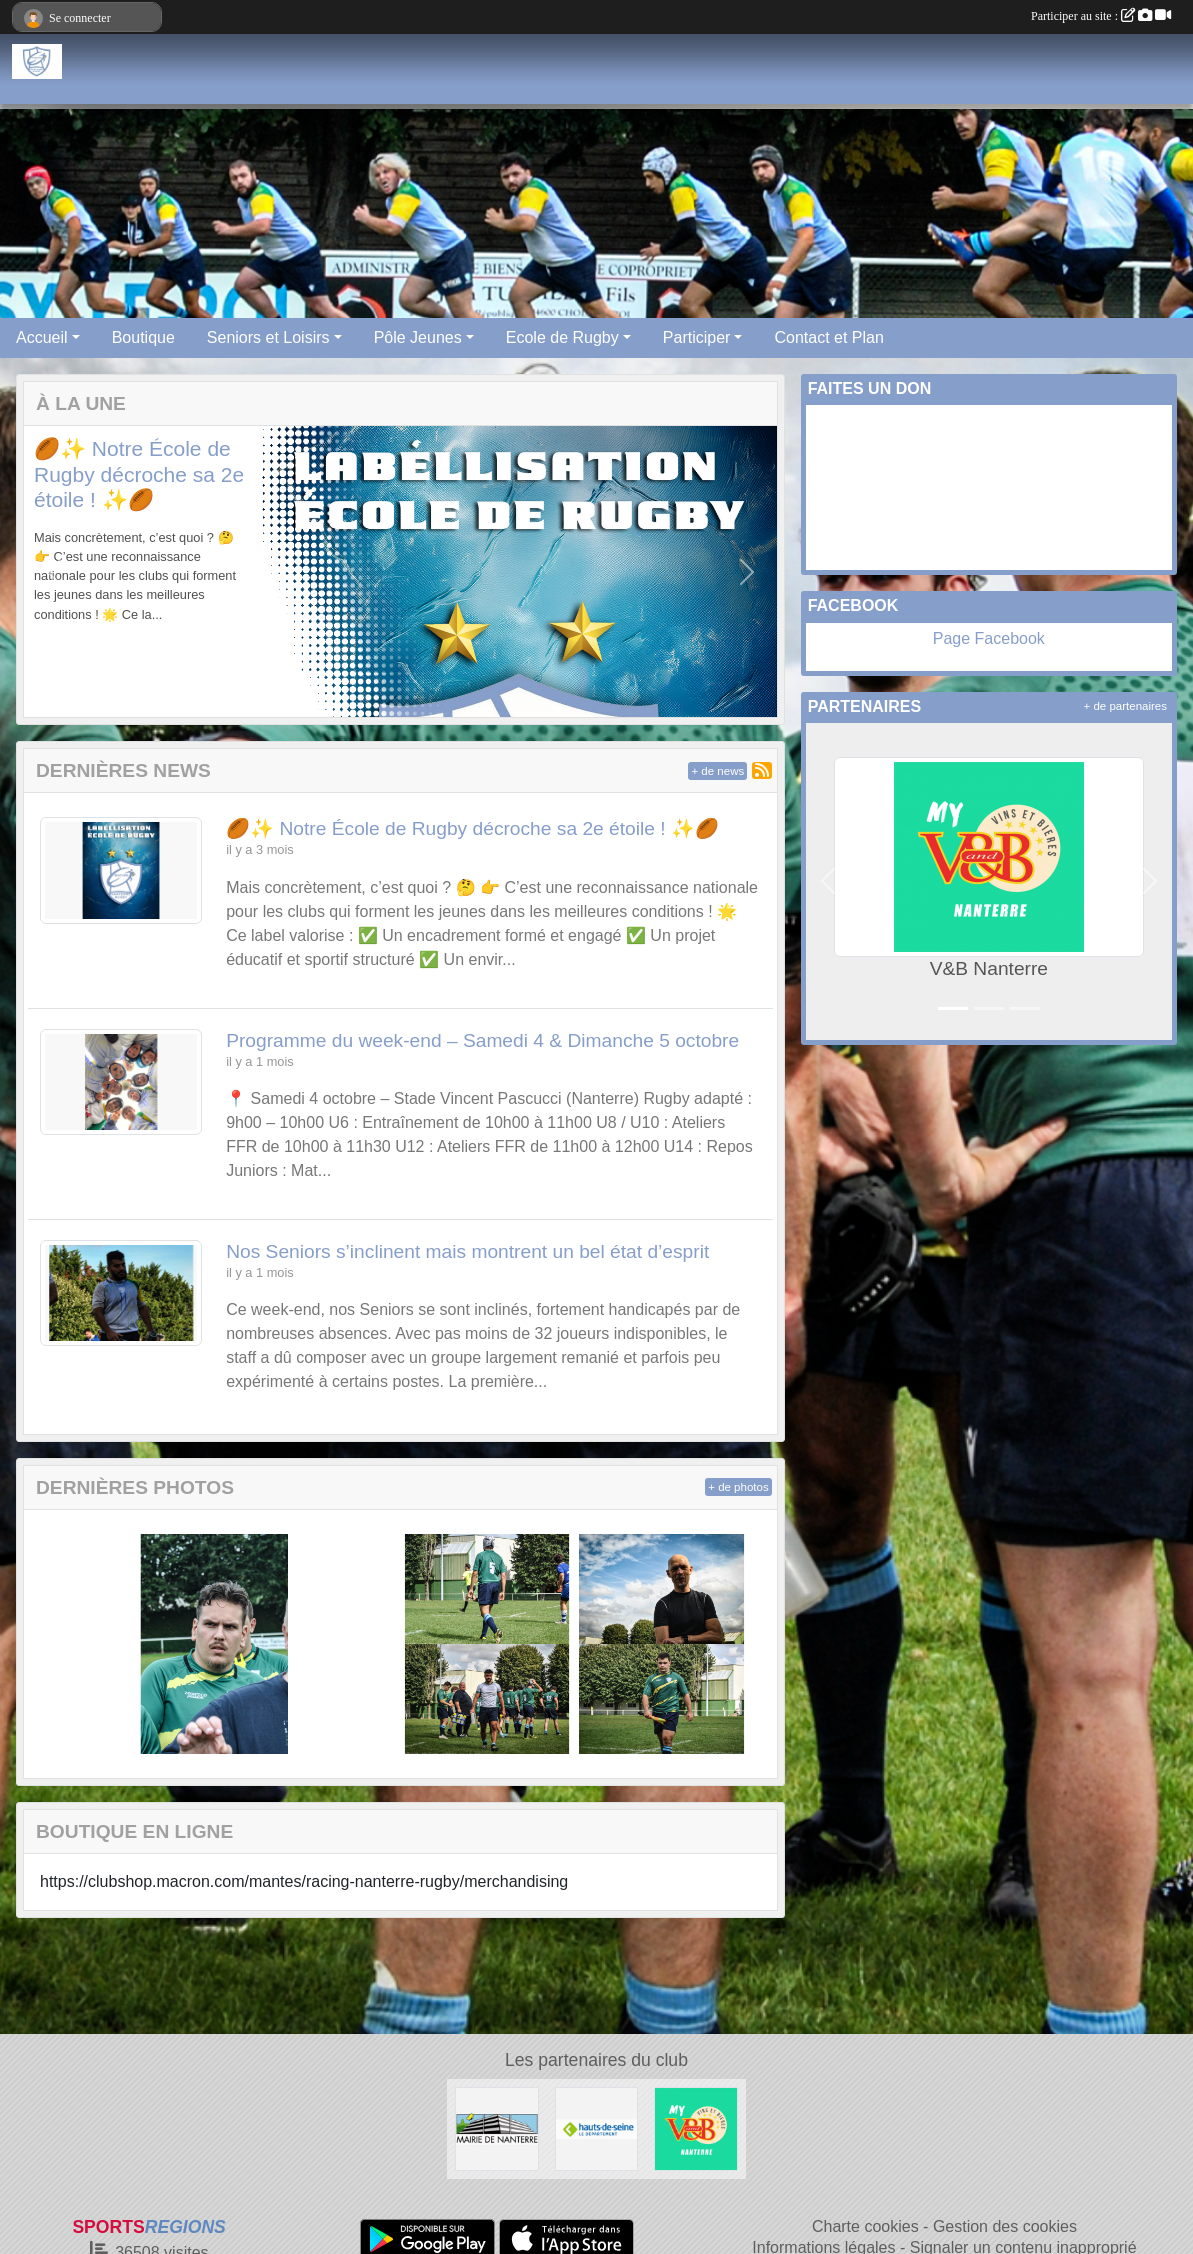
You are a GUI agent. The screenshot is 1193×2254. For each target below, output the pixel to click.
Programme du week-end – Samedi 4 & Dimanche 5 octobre (482, 1040)
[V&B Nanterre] (695, 2127)
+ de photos (738, 1487)
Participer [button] (697, 337)
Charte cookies (865, 2226)
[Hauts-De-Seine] (596, 2127)
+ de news (717, 771)
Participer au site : (1101, 16)
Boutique (143, 337)
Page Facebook (989, 638)
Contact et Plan (828, 337)
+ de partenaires (1125, 706)
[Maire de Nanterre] (496, 2127)
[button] (54, 571)
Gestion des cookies (1005, 2226)
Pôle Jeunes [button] (418, 337)
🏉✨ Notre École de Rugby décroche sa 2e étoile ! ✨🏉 (139, 473)
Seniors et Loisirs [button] (268, 337)
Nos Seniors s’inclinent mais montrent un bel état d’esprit (467, 1251)
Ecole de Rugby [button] (562, 337)
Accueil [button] (42, 337)
